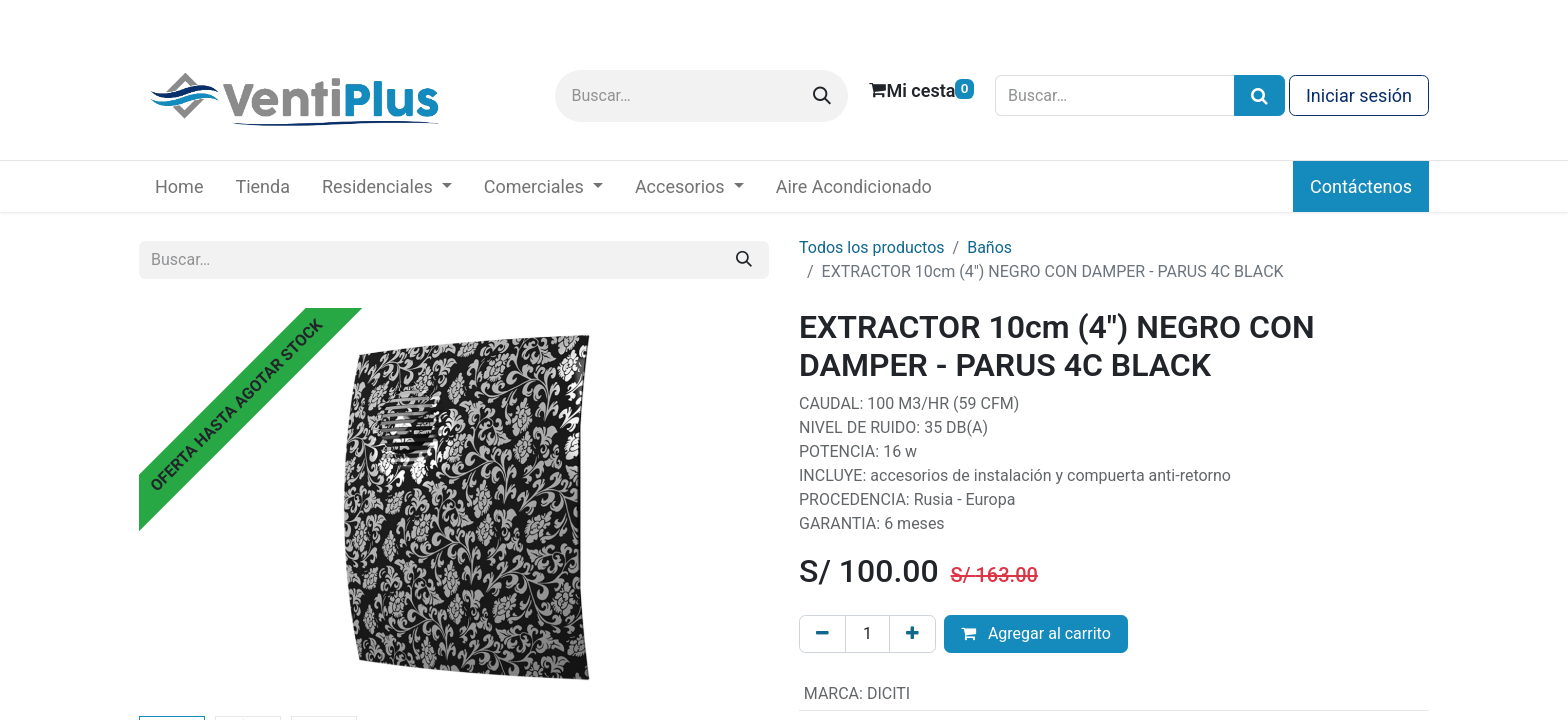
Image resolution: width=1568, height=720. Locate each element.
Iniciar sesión (1359, 95)
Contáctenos (1361, 186)
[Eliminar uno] (822, 634)
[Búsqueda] (1259, 95)
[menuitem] (179, 186)
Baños (989, 247)
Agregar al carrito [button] (1036, 633)
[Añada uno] (912, 634)
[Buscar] (822, 96)
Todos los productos (872, 247)
